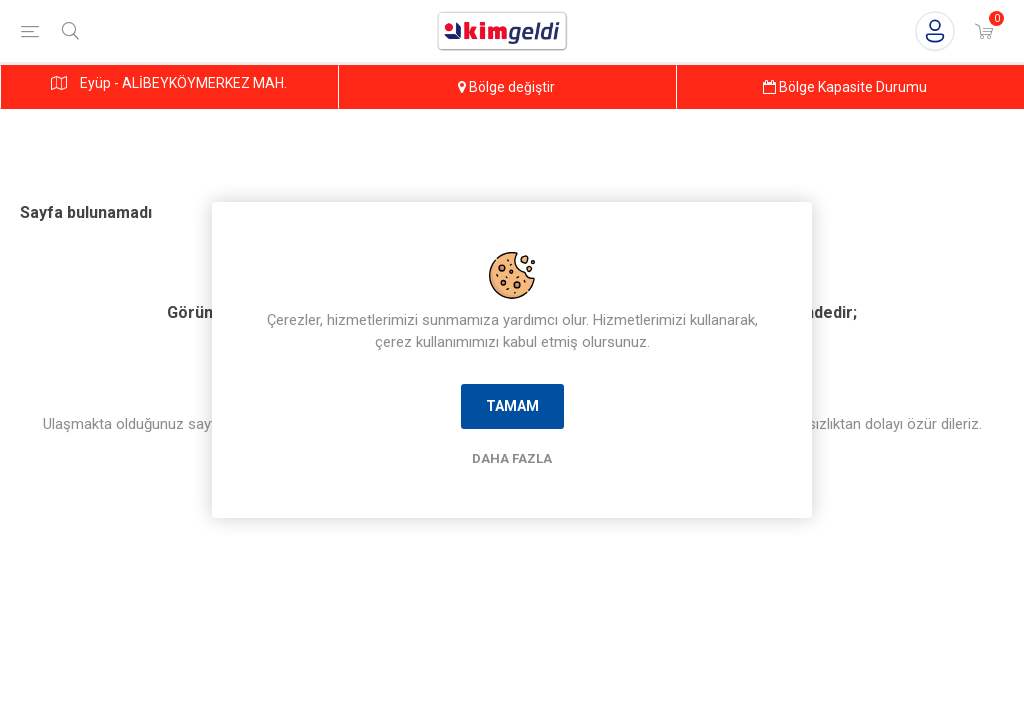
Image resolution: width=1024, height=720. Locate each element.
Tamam (512, 406)
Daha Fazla (512, 458)
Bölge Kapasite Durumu (845, 87)
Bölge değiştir (506, 87)
